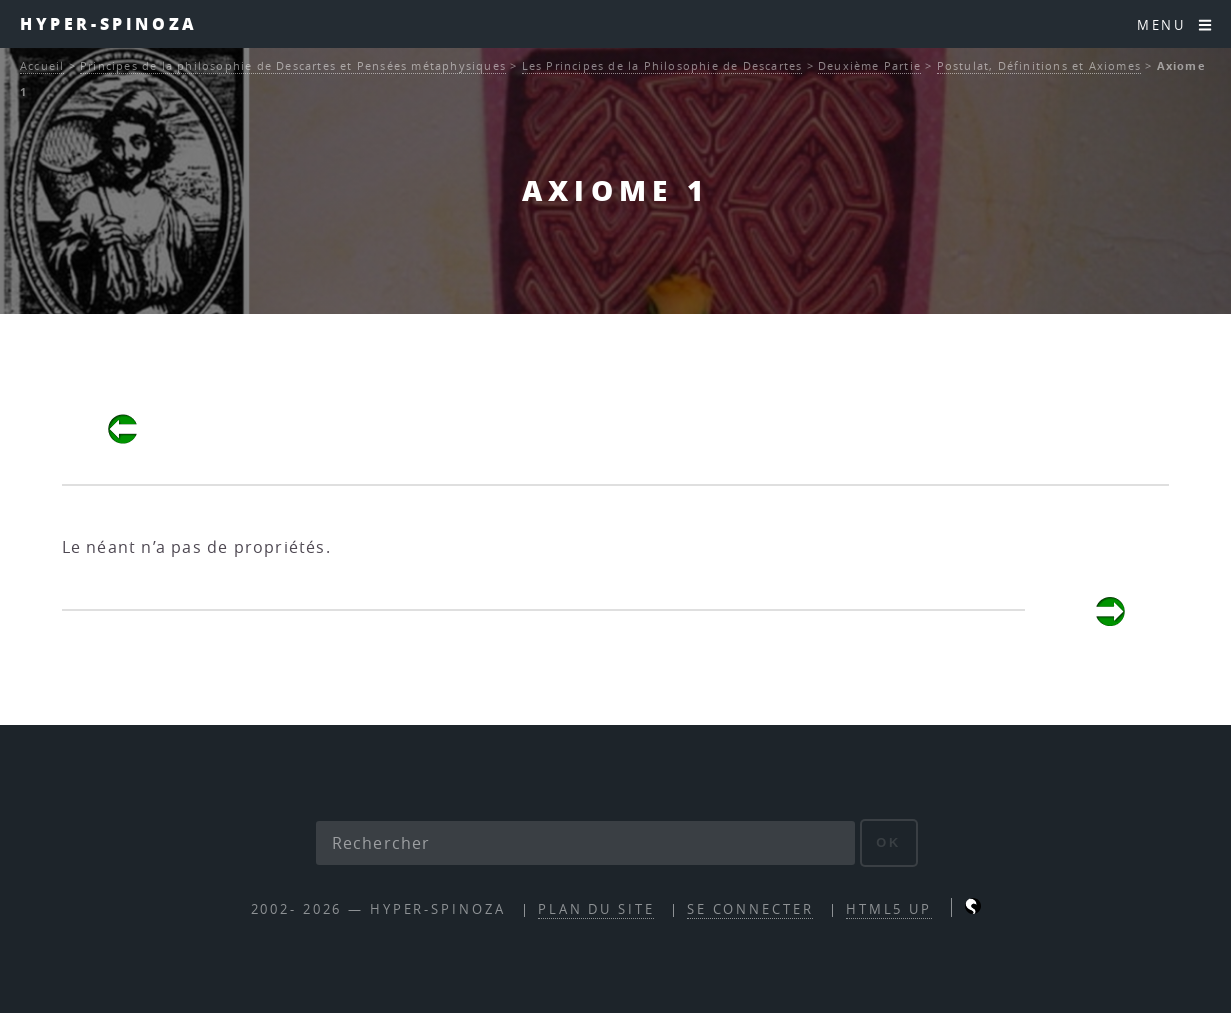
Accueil (42, 65)
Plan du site (596, 909)
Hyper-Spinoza (109, 23)
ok (888, 842)
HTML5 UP (889, 909)
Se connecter (750, 909)
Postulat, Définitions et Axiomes (1039, 65)
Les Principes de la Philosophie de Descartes (662, 65)
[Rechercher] (586, 843)
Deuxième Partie (869, 65)
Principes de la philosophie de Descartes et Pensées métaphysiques (293, 65)
